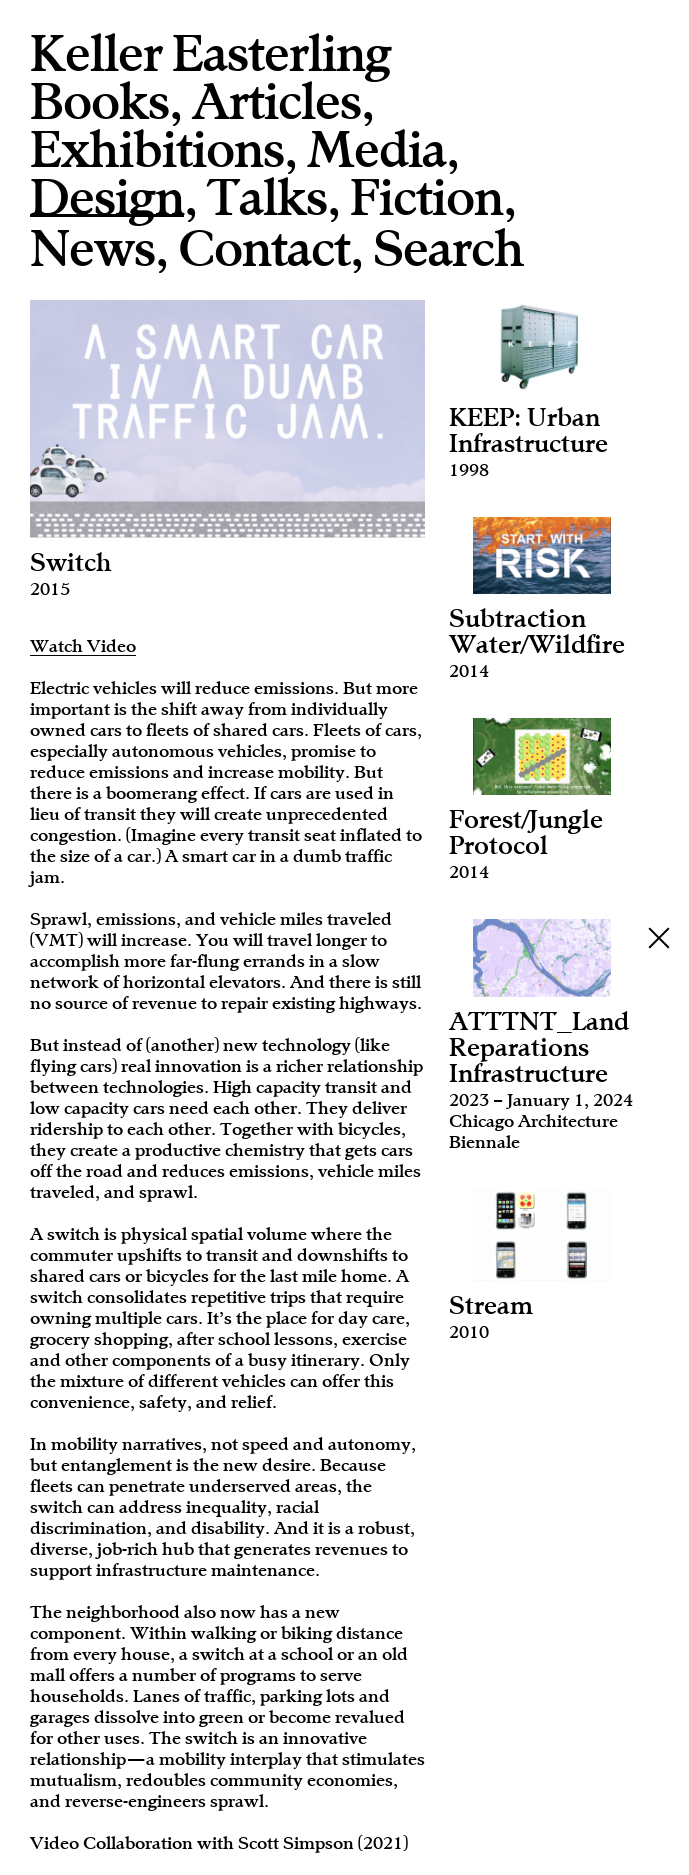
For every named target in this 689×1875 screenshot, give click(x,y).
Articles (276, 102)
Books (99, 102)
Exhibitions (157, 150)
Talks (267, 198)
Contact (264, 249)
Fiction (426, 198)
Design (107, 199)
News (92, 249)
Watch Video (83, 646)
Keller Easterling (210, 54)
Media (376, 150)
